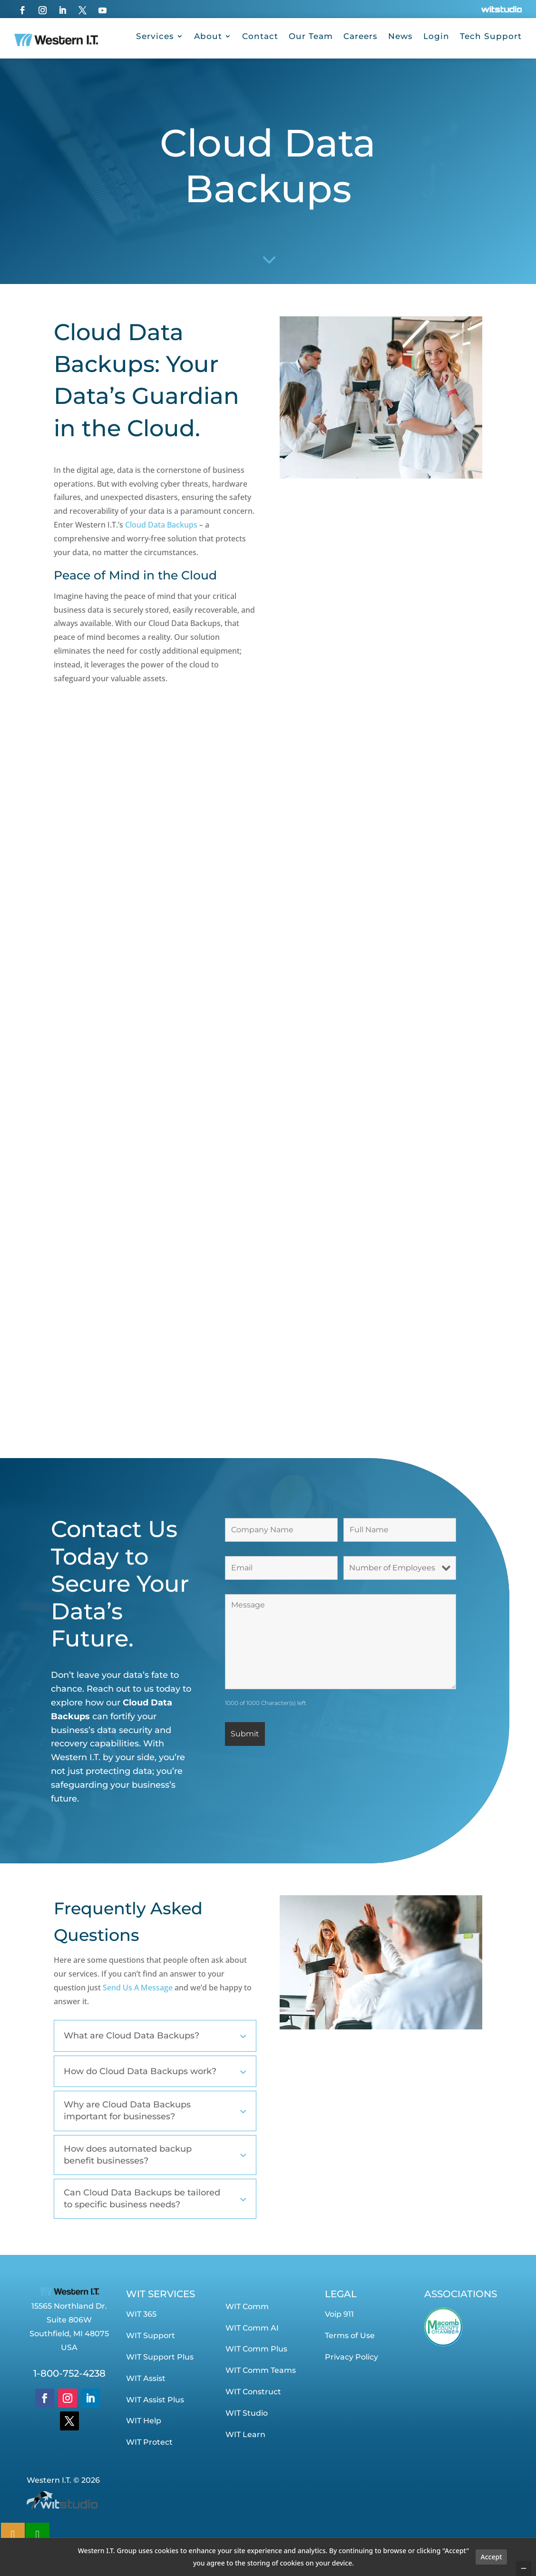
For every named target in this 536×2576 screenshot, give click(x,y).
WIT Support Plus (160, 2356)
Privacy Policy (351, 2356)
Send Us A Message (138, 1987)
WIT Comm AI (252, 2327)
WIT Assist (146, 2378)
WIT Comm (247, 2306)
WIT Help (143, 2420)
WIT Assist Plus (155, 2399)
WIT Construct (253, 2391)
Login (436, 36)
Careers (360, 36)
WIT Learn (245, 2434)
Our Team (311, 36)
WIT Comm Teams (260, 2370)
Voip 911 (339, 2314)
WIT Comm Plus (256, 2348)
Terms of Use (350, 2335)
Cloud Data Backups (160, 524)
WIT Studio (246, 2413)
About (208, 36)
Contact (260, 36)
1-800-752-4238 (69, 2373)
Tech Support (491, 36)
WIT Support (150, 2335)
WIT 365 (141, 2314)
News (400, 36)
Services (155, 36)
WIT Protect (149, 2442)
